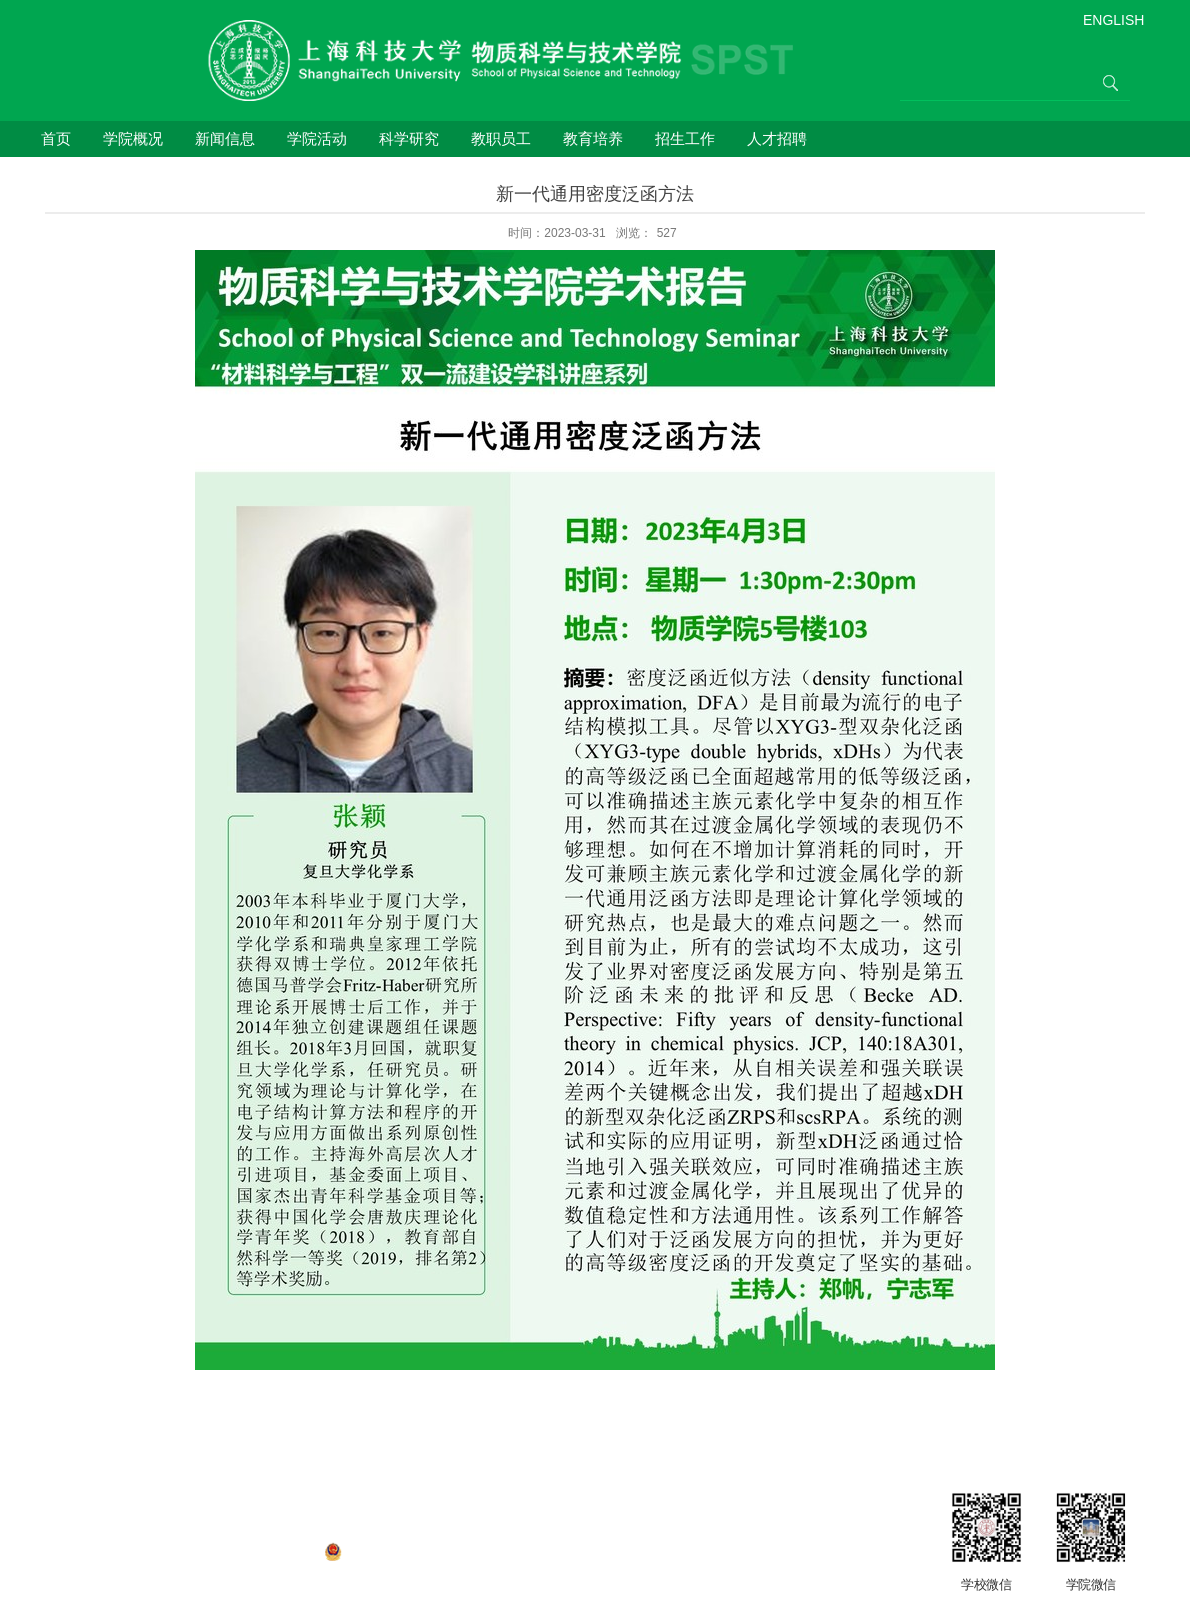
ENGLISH (1113, 20)
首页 (56, 138)
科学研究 (409, 138)
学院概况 (133, 138)
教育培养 (593, 138)
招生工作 (685, 138)
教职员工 (501, 138)
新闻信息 (225, 138)
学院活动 (317, 138)
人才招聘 (777, 138)
